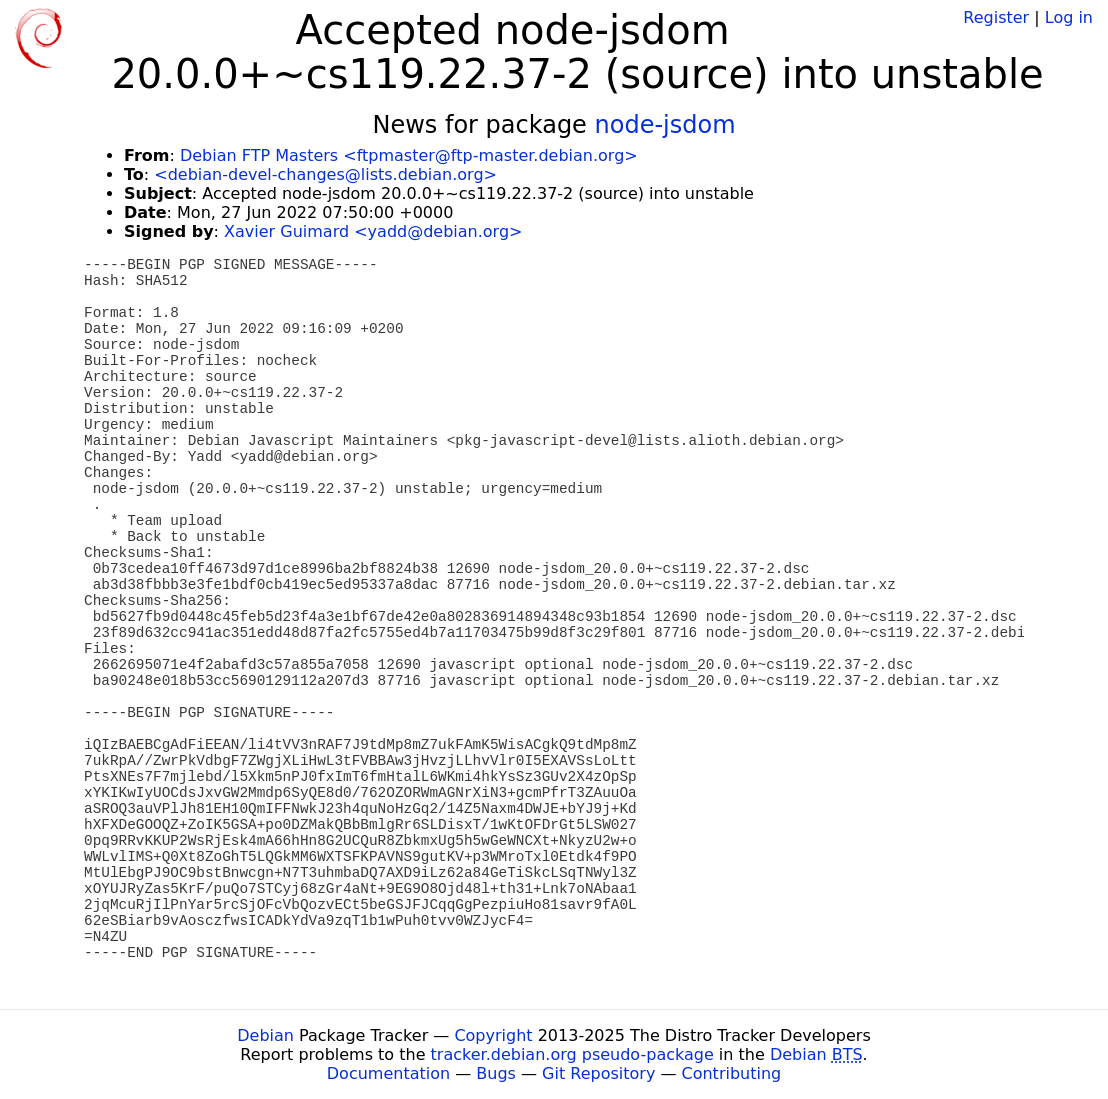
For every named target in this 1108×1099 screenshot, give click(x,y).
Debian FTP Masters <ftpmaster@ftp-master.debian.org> (409, 155)
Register (996, 17)
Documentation (388, 1073)
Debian (265, 1035)
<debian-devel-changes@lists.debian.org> (325, 174)
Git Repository (598, 1073)
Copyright (493, 1035)
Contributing (732, 1073)
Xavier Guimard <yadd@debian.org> (373, 231)
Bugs (496, 1073)
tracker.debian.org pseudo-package (572, 1054)
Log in (1069, 17)
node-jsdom (665, 125)
